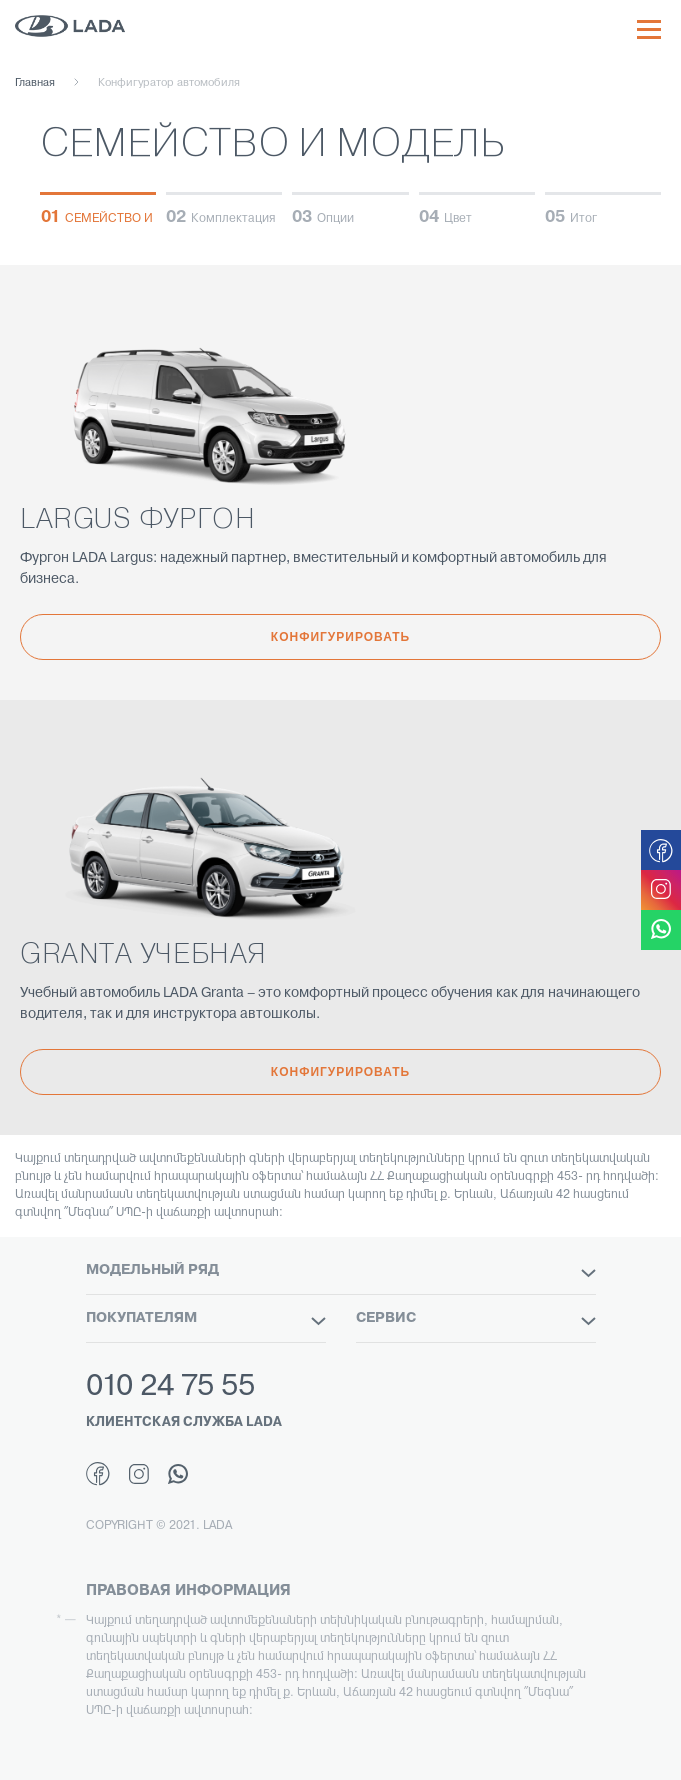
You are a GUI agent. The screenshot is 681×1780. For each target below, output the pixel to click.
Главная (35, 83)
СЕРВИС (476, 1319)
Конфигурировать (340, 637)
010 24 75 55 (170, 1387)
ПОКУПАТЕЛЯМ (206, 1319)
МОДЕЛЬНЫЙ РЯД (341, 1271)
